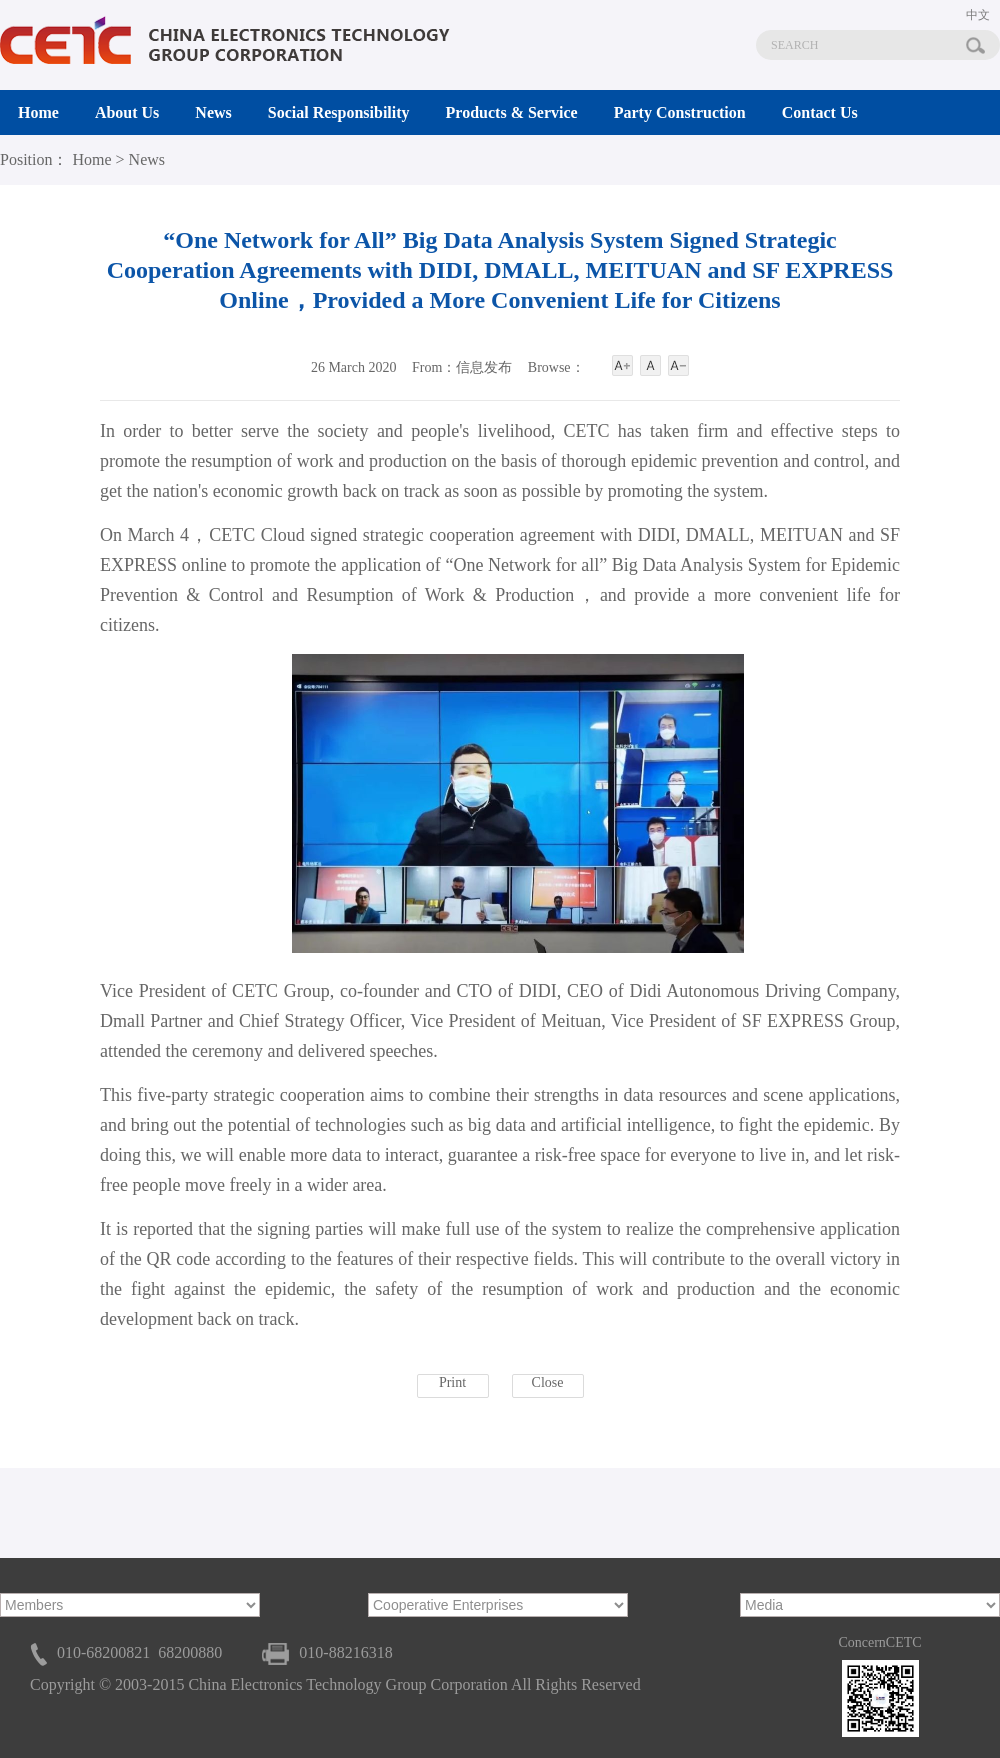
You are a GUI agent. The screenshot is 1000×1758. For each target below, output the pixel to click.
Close (548, 1382)
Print (452, 1382)
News (147, 159)
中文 (978, 15)
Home (91, 159)
